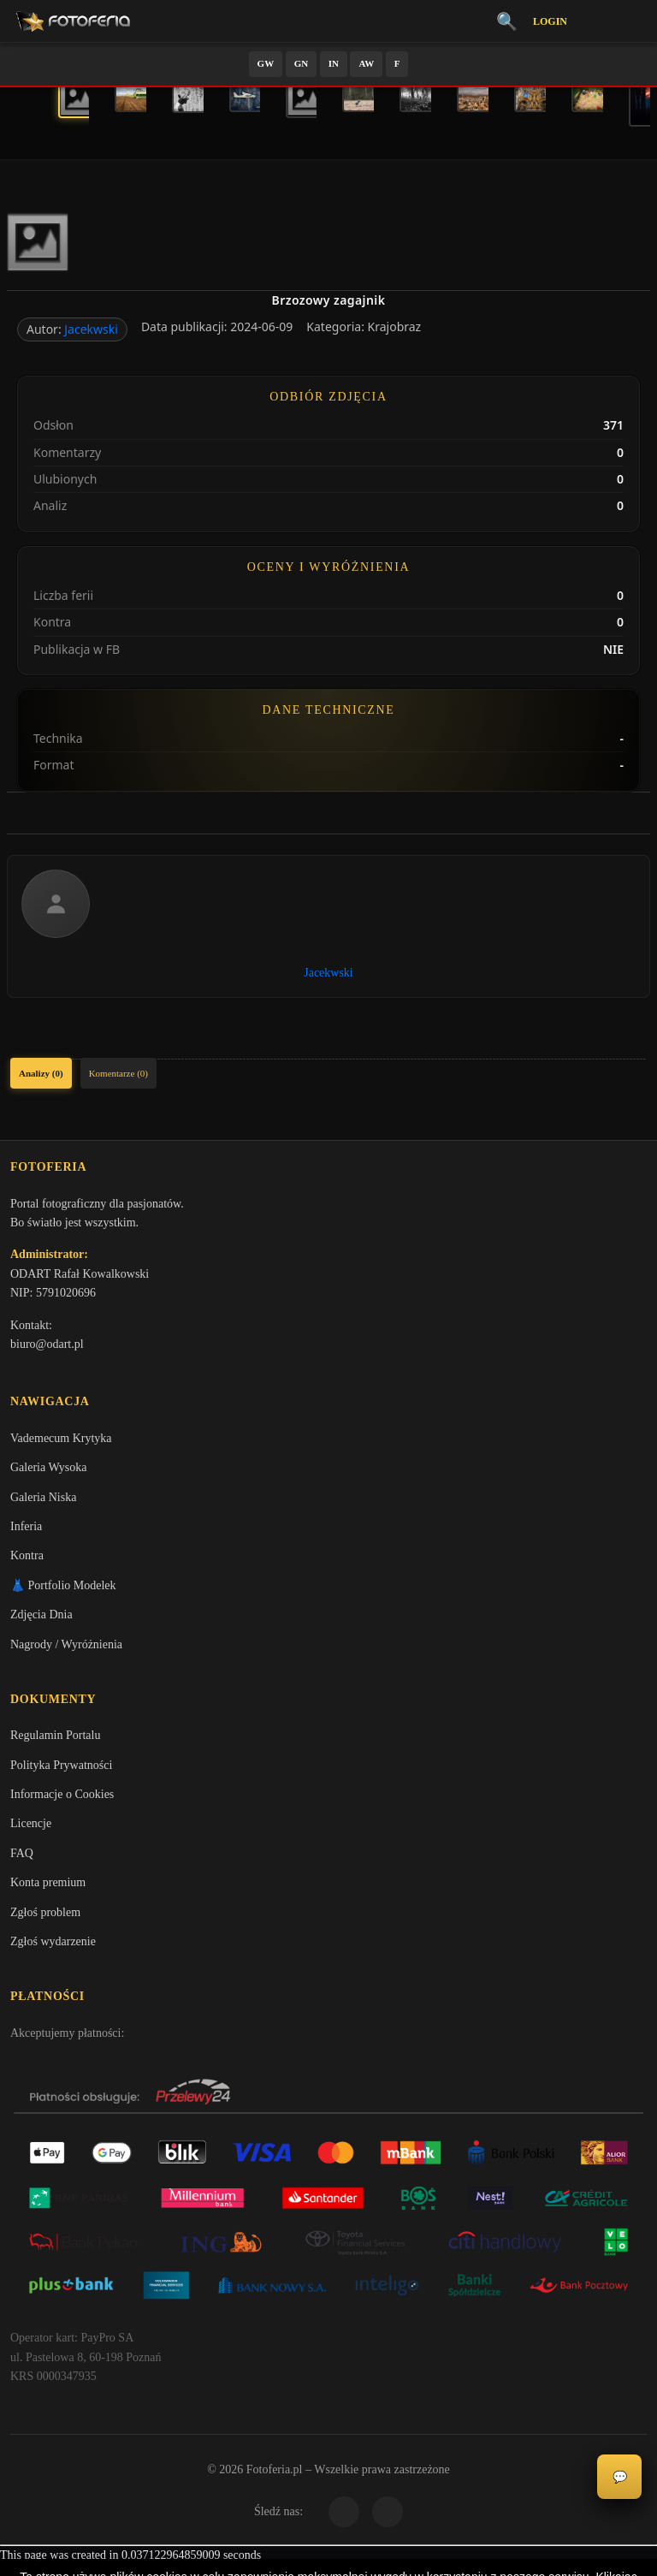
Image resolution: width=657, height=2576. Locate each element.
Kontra (27, 1561)
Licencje (30, 1831)
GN (301, 63)
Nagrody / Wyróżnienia (66, 1649)
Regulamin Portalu (55, 1743)
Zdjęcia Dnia (41, 1620)
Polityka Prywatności (61, 1772)
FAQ (21, 1861)
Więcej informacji (329, 2549)
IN (333, 63)
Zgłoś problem (45, 1920)
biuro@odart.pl (47, 1346)
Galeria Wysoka (48, 1473)
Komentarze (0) (118, 1073)
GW (266, 63)
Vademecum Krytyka (61, 1443)
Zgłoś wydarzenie (53, 1950)
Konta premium (48, 1891)
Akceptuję (329, 2503)
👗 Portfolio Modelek (63, 1590)
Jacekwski (91, 329)
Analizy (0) (41, 1073)
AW (366, 63)
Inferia (26, 1531)
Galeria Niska (43, 1502)
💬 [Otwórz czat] (620, 2477)
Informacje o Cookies (62, 1802)
